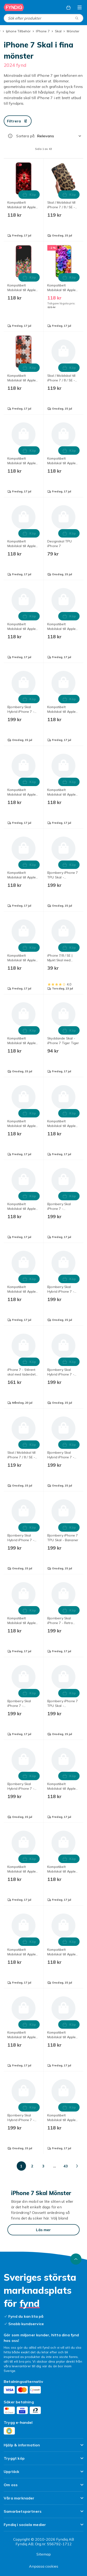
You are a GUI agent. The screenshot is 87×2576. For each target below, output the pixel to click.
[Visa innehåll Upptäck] (43, 2473)
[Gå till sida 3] (43, 2166)
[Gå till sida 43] (66, 2166)
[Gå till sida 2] (32, 2166)
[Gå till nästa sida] (77, 2166)
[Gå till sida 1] (21, 2166)
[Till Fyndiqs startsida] (14, 7)
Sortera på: (25, 136)
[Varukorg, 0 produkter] (68, 7)
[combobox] (43, 18)
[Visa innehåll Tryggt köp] (43, 2460)
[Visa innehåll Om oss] (43, 2487)
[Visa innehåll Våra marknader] (43, 2500)
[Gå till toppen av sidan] (75, 2259)
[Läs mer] (43, 2229)
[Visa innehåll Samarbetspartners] (43, 2513)
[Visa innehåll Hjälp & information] (43, 2447)
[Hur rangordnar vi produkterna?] (10, 136)
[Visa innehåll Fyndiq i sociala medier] (43, 2526)
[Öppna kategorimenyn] (79, 7)
